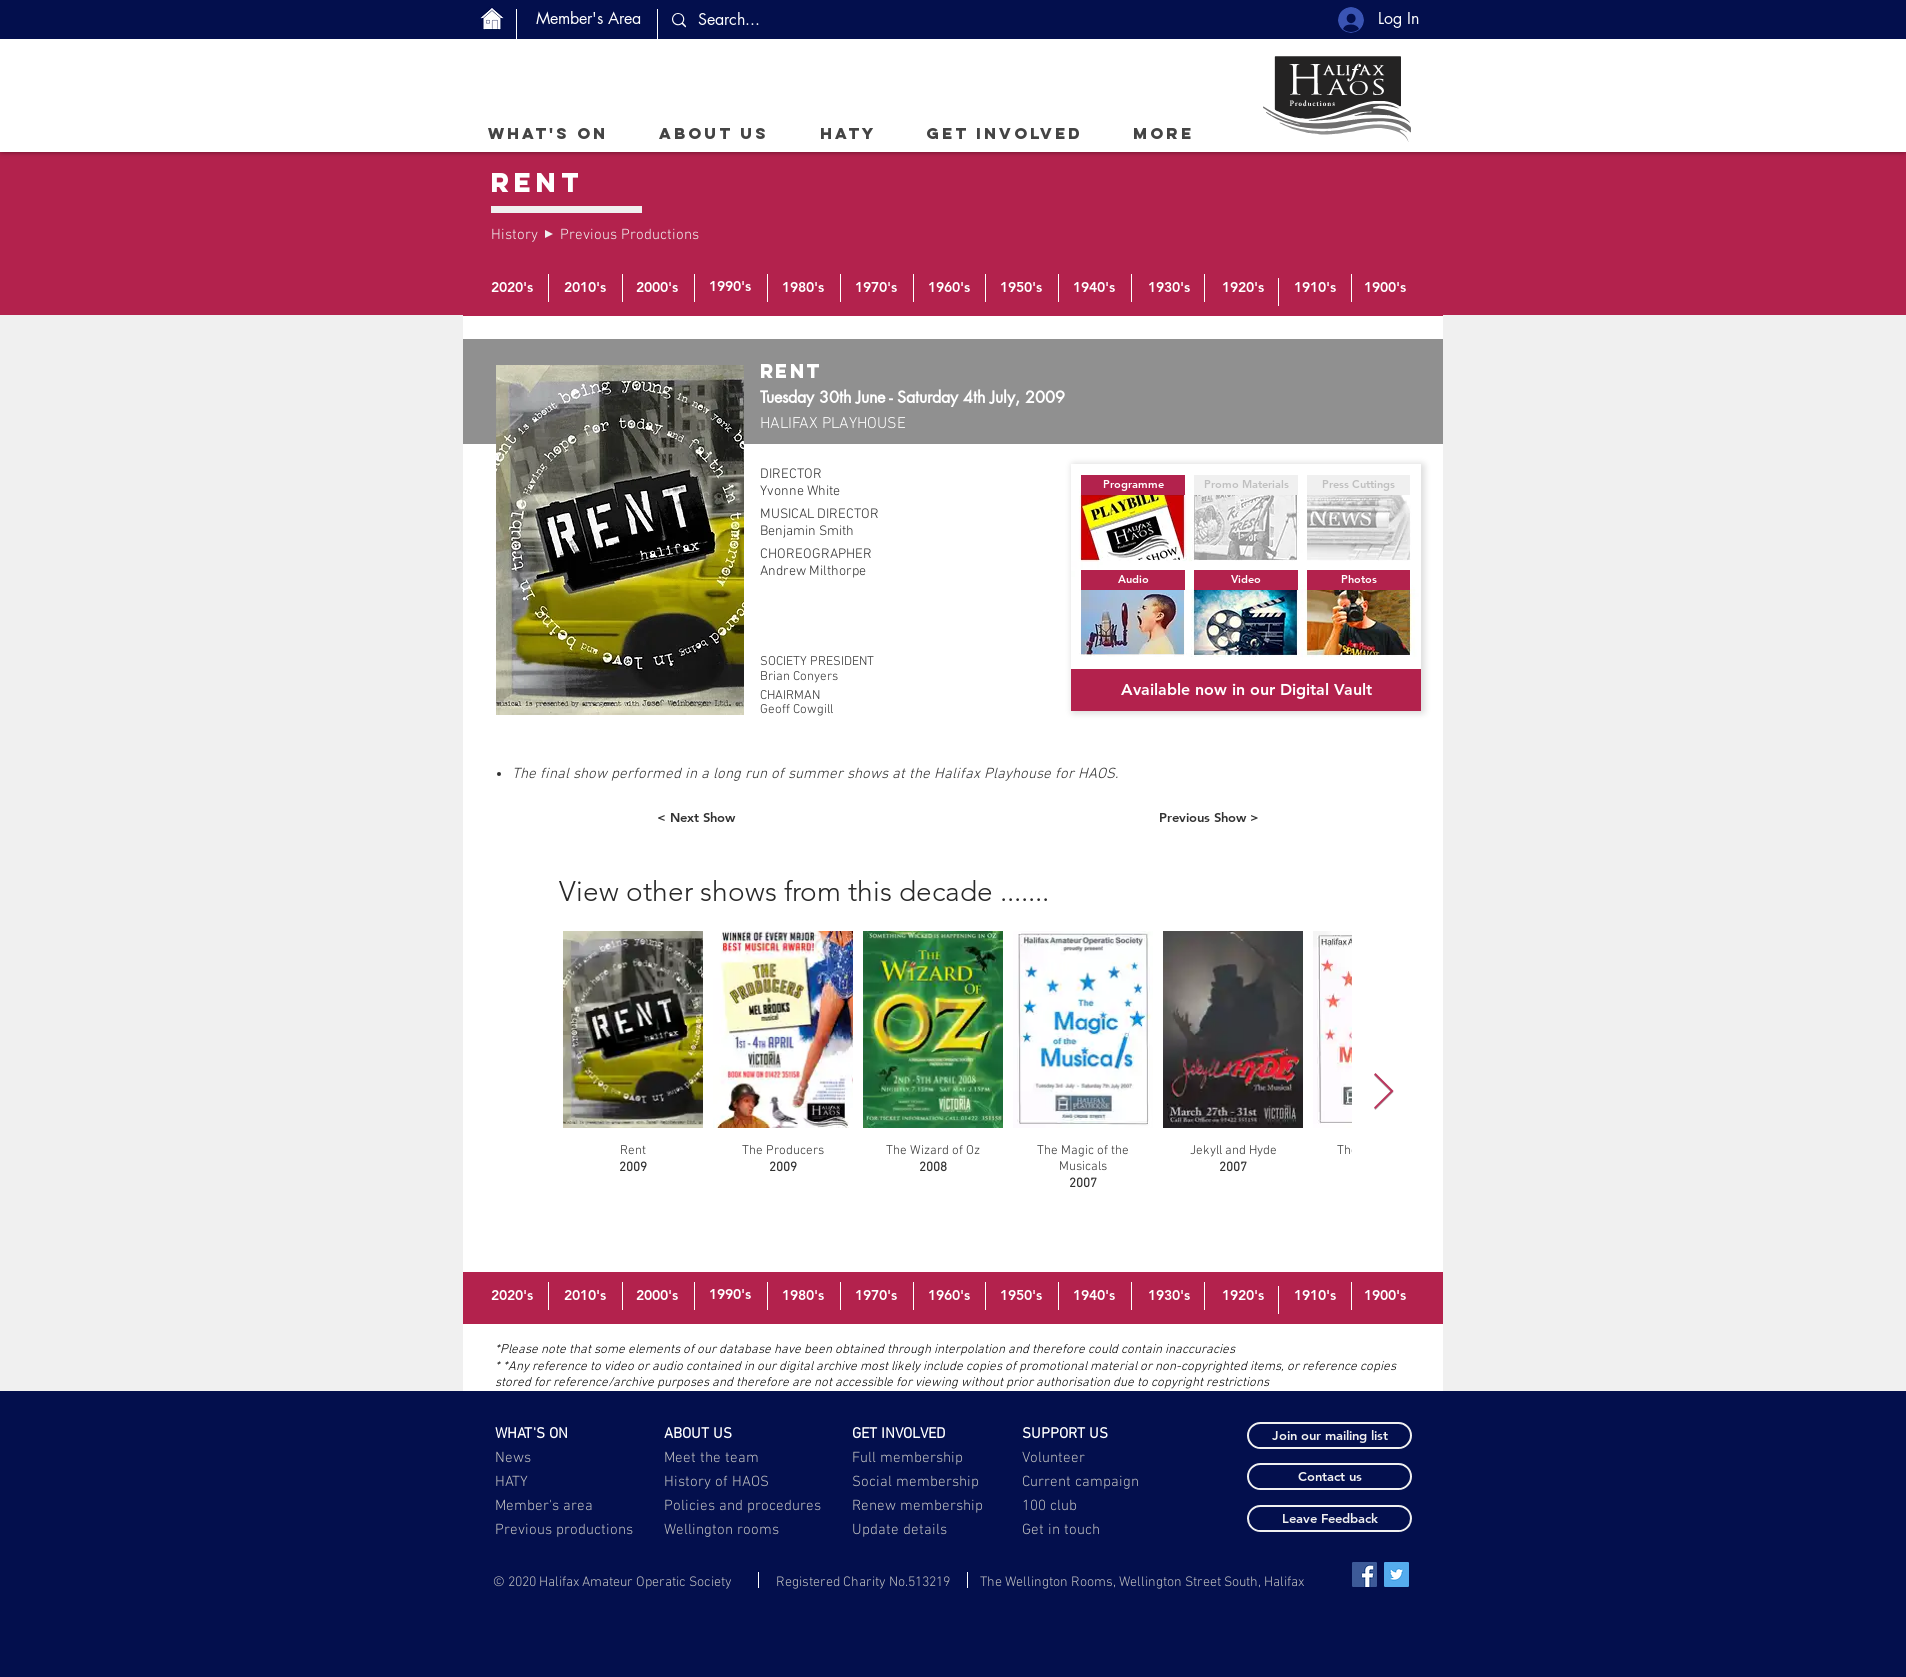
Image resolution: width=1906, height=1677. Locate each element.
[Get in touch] (1062, 1530)
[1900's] (1385, 288)
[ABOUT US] (723, 1434)
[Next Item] (1383, 1092)
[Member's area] (554, 1506)
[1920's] (1243, 288)
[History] (515, 235)
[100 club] (1099, 1506)
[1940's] (1094, 288)
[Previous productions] (565, 1530)
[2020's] (512, 288)
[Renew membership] (929, 1506)
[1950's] (1021, 288)
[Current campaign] (1084, 1482)
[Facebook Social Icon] (1364, 1574)
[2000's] (657, 288)
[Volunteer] (1081, 1458)
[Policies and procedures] (744, 1506)
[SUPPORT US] (1081, 1434)
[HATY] (554, 1482)
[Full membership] (911, 1458)
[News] (554, 1458)
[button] (713, 133)
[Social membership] (915, 1482)
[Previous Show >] (1209, 817)
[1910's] (1315, 288)
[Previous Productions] (629, 235)
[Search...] (839, 20)
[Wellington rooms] (722, 1530)
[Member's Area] (588, 19)
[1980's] (803, 288)
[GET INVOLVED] (911, 1434)
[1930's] (1169, 288)
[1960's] (949, 288)
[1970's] (876, 288)
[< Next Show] (696, 817)
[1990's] (730, 287)
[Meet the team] (723, 1458)
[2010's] (585, 288)
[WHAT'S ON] (554, 1434)
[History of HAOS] (723, 1482)
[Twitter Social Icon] (1396, 1574)
